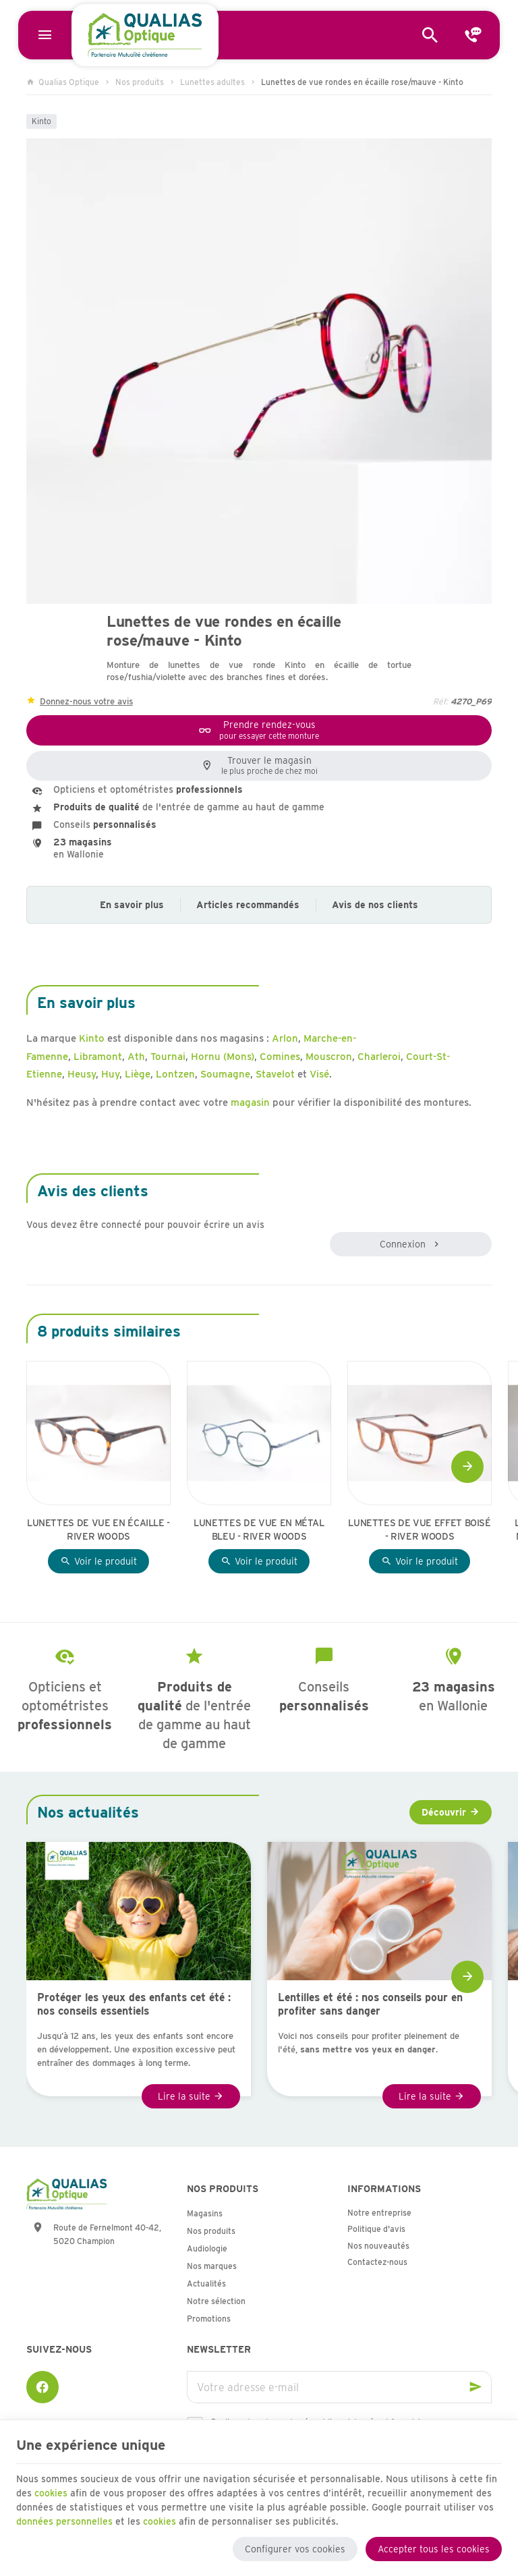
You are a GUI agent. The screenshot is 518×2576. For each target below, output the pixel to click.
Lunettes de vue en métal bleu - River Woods (259, 1529)
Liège (137, 1074)
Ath (136, 1057)
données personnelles (64, 2520)
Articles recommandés (247, 904)
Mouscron (329, 1057)
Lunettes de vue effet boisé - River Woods (419, 1529)
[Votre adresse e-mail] (339, 2387)
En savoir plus (132, 904)
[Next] (467, 1467)
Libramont (98, 1057)
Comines (280, 1057)
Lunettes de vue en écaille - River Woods (98, 1529)
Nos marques (212, 2266)
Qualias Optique (62, 82)
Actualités (206, 2283)
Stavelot (275, 1074)
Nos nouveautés (378, 2246)
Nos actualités (88, 1812)
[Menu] (44, 35)
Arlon (285, 1038)
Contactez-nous (377, 2262)
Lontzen (175, 1074)
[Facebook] (42, 2387)
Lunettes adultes (212, 82)
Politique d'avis (376, 2229)
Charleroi (379, 1057)
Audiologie (207, 2248)
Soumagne (225, 1074)
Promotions (209, 2319)
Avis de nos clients (375, 904)
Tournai (167, 1057)
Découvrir (444, 1812)
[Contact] (473, 35)
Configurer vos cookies (295, 2547)
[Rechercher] (430, 35)
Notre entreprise (379, 2213)
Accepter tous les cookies (434, 2547)
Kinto (41, 121)
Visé (319, 1074)
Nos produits (139, 82)
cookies (50, 2491)
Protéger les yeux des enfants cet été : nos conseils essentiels (134, 2004)
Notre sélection (216, 2301)
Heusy (81, 1074)
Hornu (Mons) (222, 1057)
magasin (250, 1102)
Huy (110, 1074)
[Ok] (475, 2387)
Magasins (205, 2213)
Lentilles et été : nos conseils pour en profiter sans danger (370, 2004)
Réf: (440, 701)
